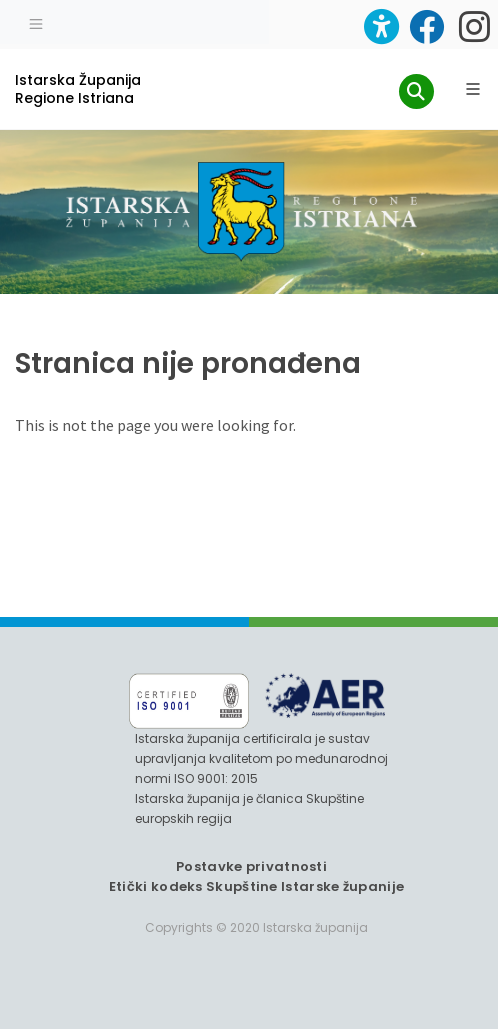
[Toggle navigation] (36, 22)
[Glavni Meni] (473, 89)
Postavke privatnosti (251, 866)
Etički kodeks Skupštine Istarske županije (256, 886)
